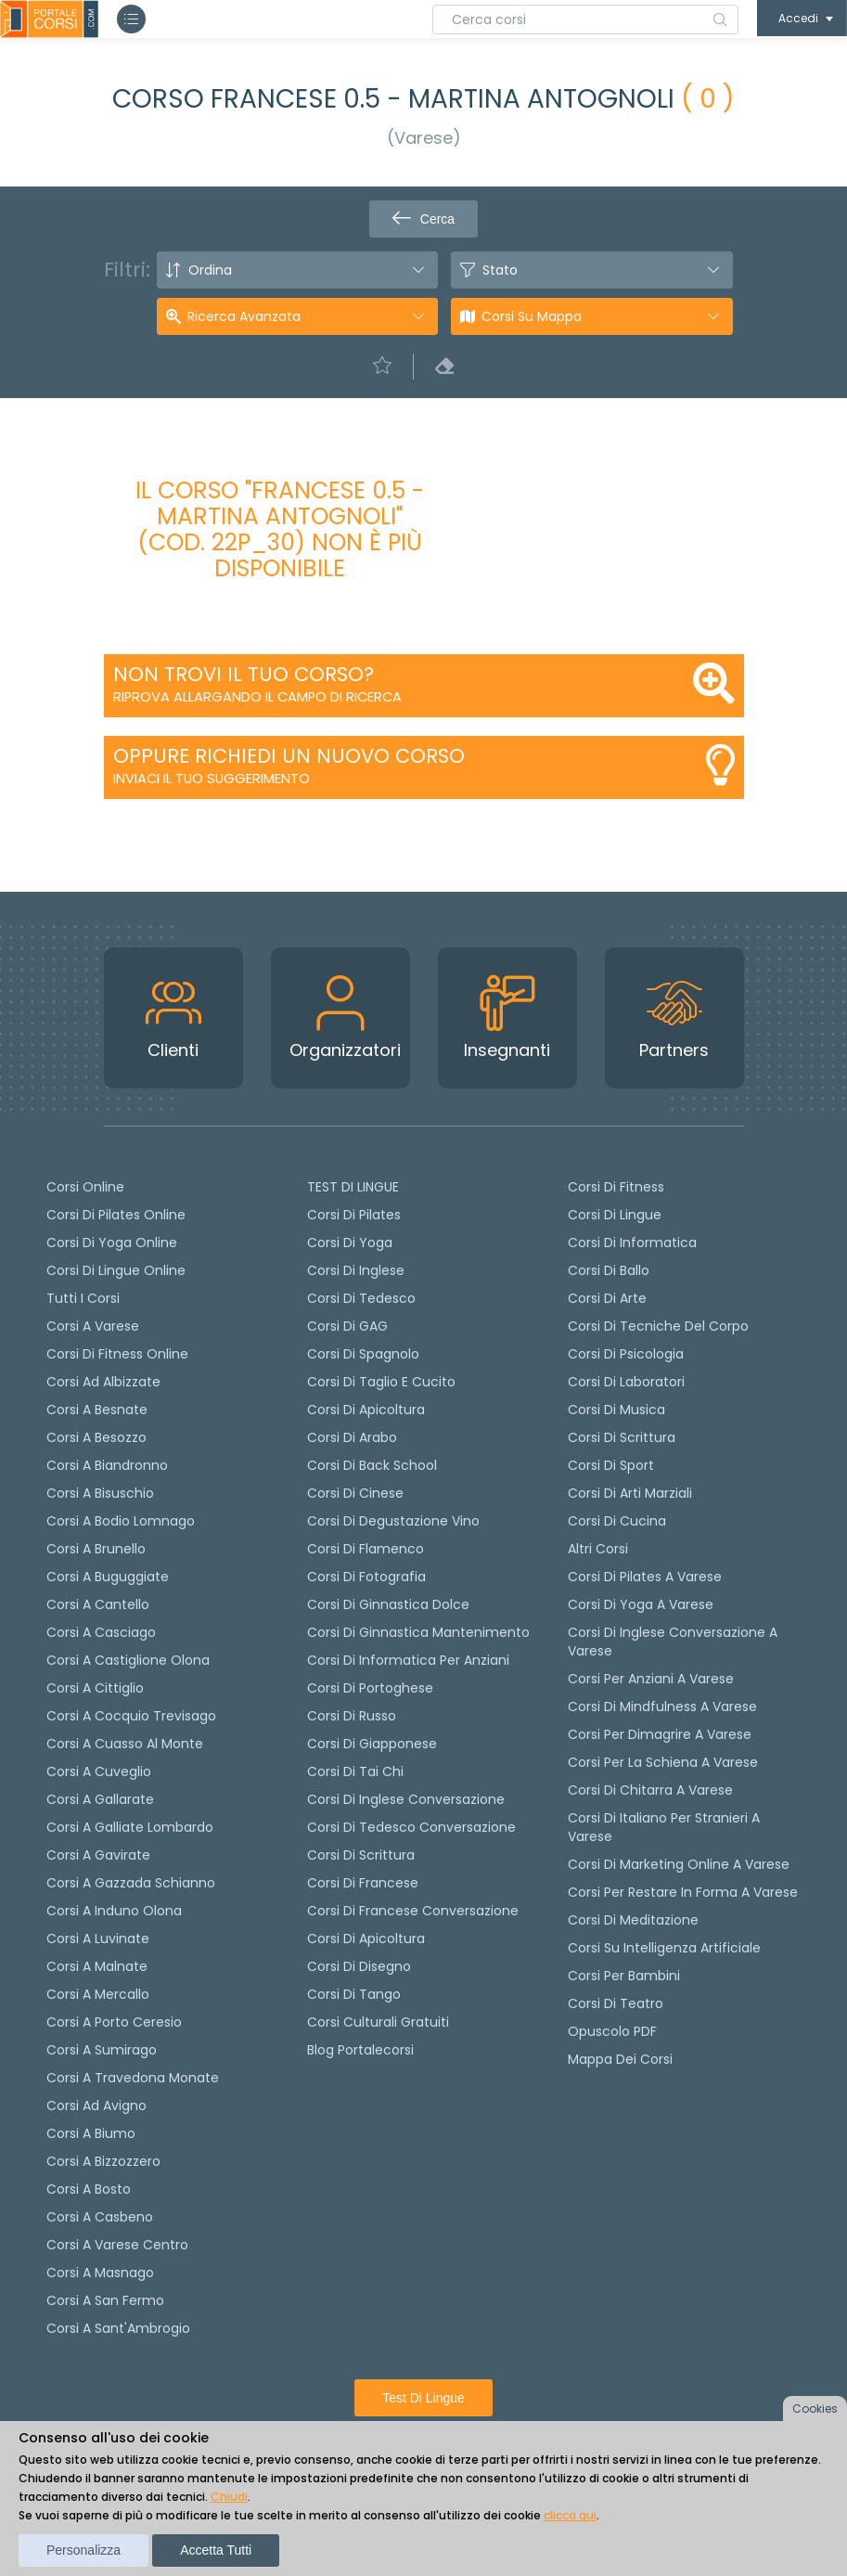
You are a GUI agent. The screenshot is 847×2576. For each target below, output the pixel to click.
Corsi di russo (351, 1716)
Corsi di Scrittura (621, 1437)
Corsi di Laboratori (626, 1381)
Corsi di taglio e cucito (381, 1381)
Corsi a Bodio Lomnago (120, 1521)
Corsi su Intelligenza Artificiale (664, 1947)
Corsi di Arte (607, 1298)
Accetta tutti (215, 2550)
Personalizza (83, 2550)
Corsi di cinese (355, 1493)
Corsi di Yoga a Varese (640, 1604)
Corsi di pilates (354, 1214)
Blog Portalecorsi (360, 2050)
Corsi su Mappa (531, 316)
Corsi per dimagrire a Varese (659, 1734)
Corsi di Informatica (632, 1242)
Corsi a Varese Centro (117, 2244)
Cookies (815, 2408)
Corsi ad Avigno (96, 2105)
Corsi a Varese (92, 1326)
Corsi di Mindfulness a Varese (662, 1706)
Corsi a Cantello (97, 1604)
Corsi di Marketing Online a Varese (678, 1864)
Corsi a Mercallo (97, 1994)
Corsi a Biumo (90, 2133)
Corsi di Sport (611, 1465)
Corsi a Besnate (97, 1409)
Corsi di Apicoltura (366, 1938)
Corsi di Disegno (359, 1966)
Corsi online (85, 1187)
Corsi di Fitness (616, 1187)
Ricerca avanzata (244, 316)
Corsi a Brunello (96, 1548)
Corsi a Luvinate (97, 1938)
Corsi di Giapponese (372, 1743)
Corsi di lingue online (116, 1270)
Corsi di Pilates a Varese (645, 1576)
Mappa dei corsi (620, 2059)
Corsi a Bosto (88, 2189)
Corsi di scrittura (361, 1855)
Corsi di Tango (354, 1994)
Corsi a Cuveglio (98, 1771)
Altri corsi (598, 1548)
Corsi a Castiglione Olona (128, 1660)
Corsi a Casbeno (99, 2217)
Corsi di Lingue (614, 1214)
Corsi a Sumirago (101, 2050)
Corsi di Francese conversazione (413, 1910)
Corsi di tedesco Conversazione (411, 1827)
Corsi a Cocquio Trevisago (131, 1716)
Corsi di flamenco (365, 1548)
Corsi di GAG (347, 1326)
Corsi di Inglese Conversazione (406, 1799)
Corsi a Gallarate (100, 1799)
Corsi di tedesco (361, 1298)
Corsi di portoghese (370, 1688)
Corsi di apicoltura (366, 1409)
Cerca (423, 219)
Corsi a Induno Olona (114, 1910)
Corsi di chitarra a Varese (650, 1790)
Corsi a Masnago (100, 2272)
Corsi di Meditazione (633, 1920)
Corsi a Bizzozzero (103, 2161)
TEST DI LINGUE (353, 1187)
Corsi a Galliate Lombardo (129, 1827)
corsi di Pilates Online (116, 1214)
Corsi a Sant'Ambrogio (118, 2328)
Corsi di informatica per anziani (408, 1660)
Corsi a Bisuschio (100, 1493)
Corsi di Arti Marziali (630, 1493)
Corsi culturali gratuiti (378, 2022)
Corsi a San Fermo (105, 2300)
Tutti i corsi (83, 1298)
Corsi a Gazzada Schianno (130, 1883)
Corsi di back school (372, 1465)
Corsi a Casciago (101, 1632)
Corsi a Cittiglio (95, 1688)
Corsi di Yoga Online (111, 1242)
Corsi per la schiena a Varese (663, 1762)
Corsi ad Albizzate (103, 1381)
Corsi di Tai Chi (355, 1771)
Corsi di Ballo (608, 1270)
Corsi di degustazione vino (393, 1521)
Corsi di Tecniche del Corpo (658, 1326)
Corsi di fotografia (366, 1576)
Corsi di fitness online (117, 1354)
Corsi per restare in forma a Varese (683, 1892)
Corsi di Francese (362, 1883)
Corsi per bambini (624, 1975)
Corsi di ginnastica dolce (388, 1604)
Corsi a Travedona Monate (132, 2077)
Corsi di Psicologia (626, 1354)
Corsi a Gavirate (98, 1855)
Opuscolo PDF (612, 2031)
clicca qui (570, 2515)
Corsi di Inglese (355, 1270)
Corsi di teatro (615, 2003)
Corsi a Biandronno (107, 1465)
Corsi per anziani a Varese (651, 1678)
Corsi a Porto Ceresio (114, 2022)
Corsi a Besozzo (96, 1437)
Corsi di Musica (616, 1409)
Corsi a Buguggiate (107, 1576)
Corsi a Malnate (97, 1966)
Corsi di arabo (352, 1437)
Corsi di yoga (349, 1242)
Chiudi (229, 2497)
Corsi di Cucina (617, 1521)
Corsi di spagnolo (363, 1354)
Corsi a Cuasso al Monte (124, 1743)
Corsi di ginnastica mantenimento (418, 1632)
